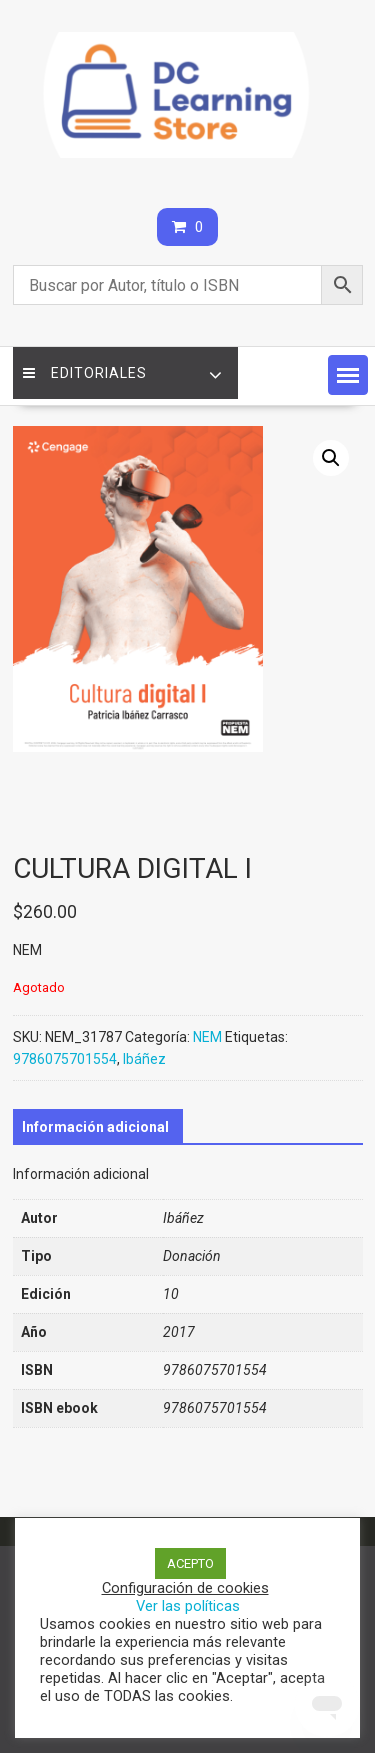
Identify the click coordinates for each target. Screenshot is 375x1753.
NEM (207, 1037)
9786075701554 (65, 1059)
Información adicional (95, 1127)
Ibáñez (144, 1059)
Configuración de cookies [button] (185, 1588)
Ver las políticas (188, 1606)
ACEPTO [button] (190, 1563)
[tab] (95, 1127)
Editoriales (85, 373)
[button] (348, 375)
